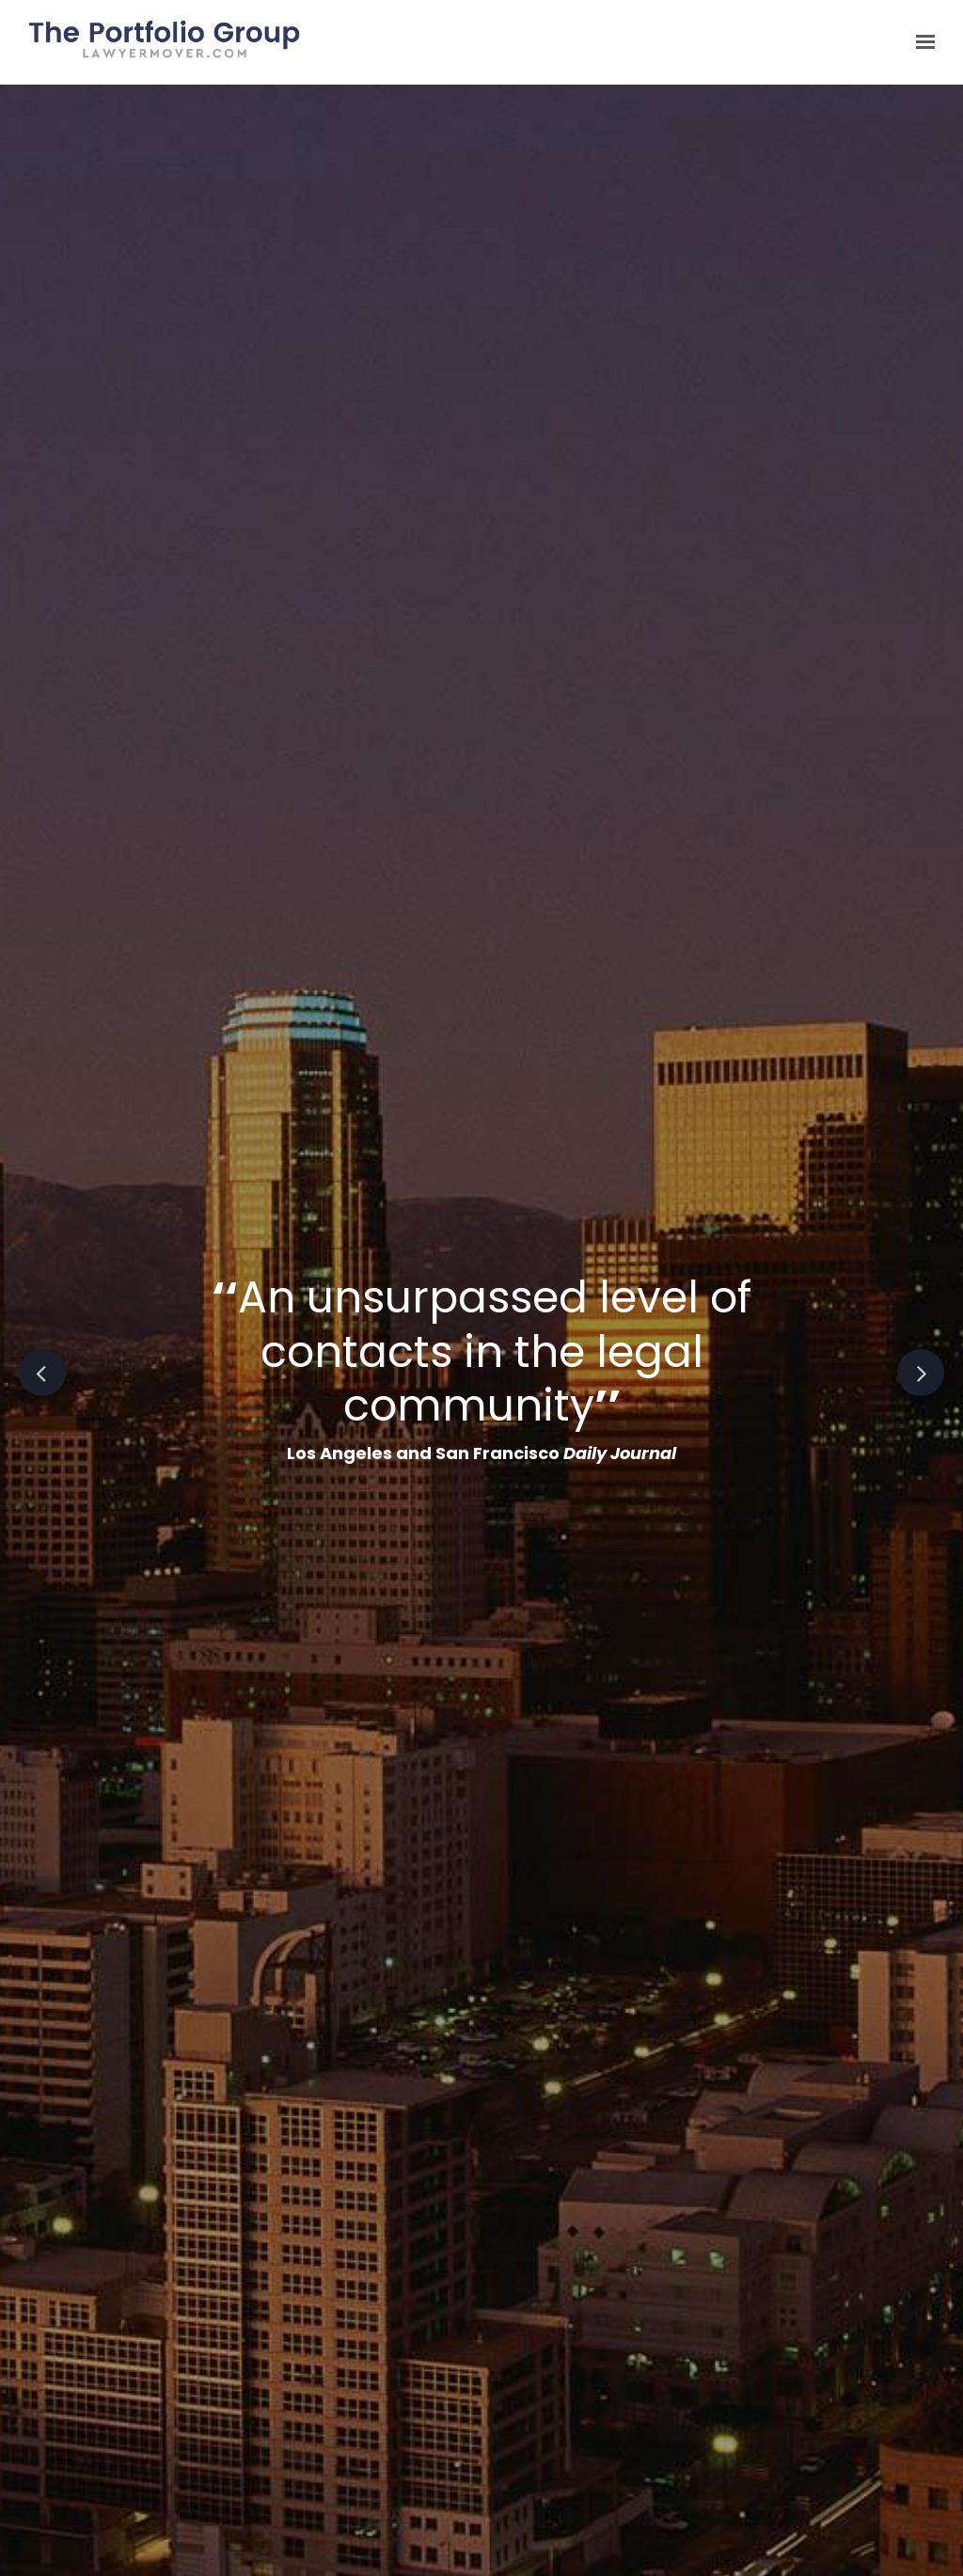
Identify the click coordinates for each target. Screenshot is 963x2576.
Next (920, 1372)
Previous (42, 1372)
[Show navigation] (921, 42)
